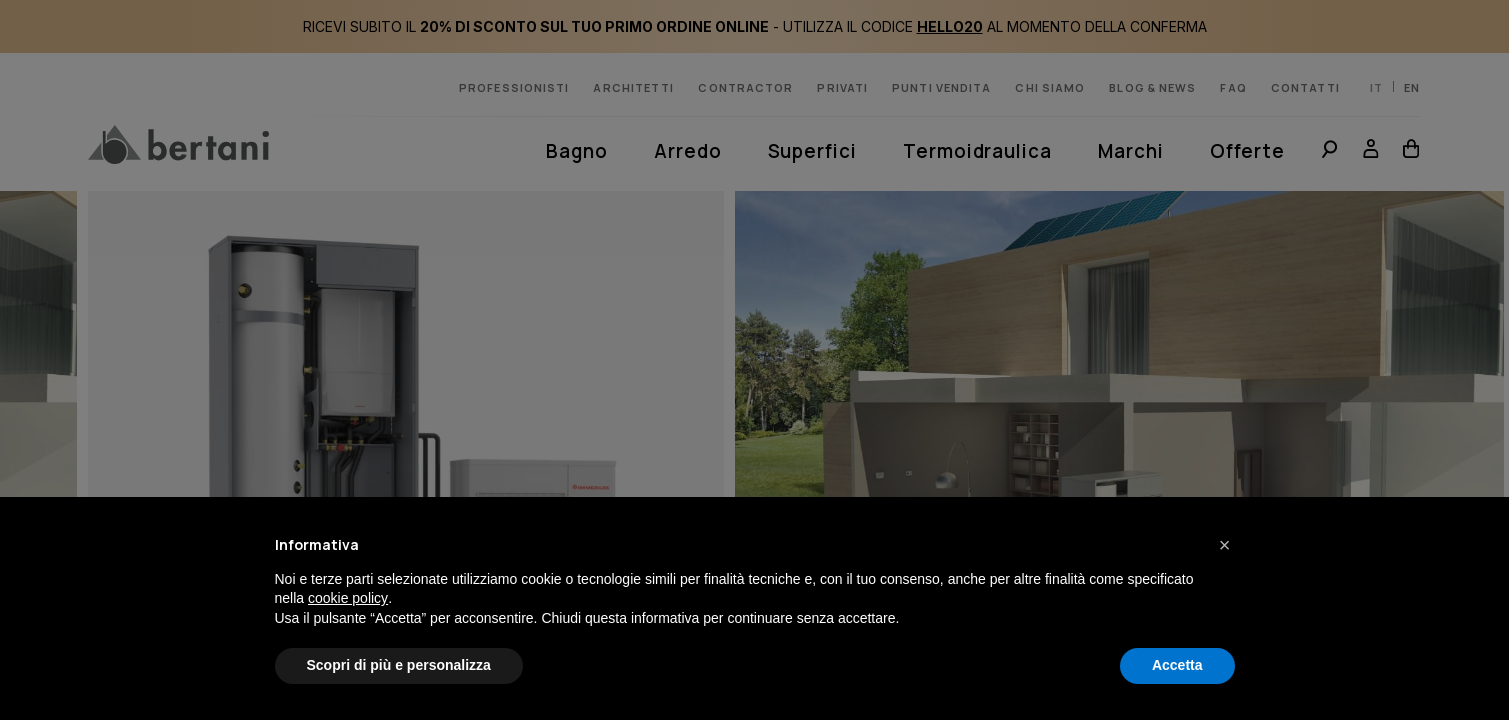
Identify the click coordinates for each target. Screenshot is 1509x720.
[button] (1225, 545)
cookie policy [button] (348, 598)
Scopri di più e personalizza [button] (399, 665)
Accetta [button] (1177, 665)
